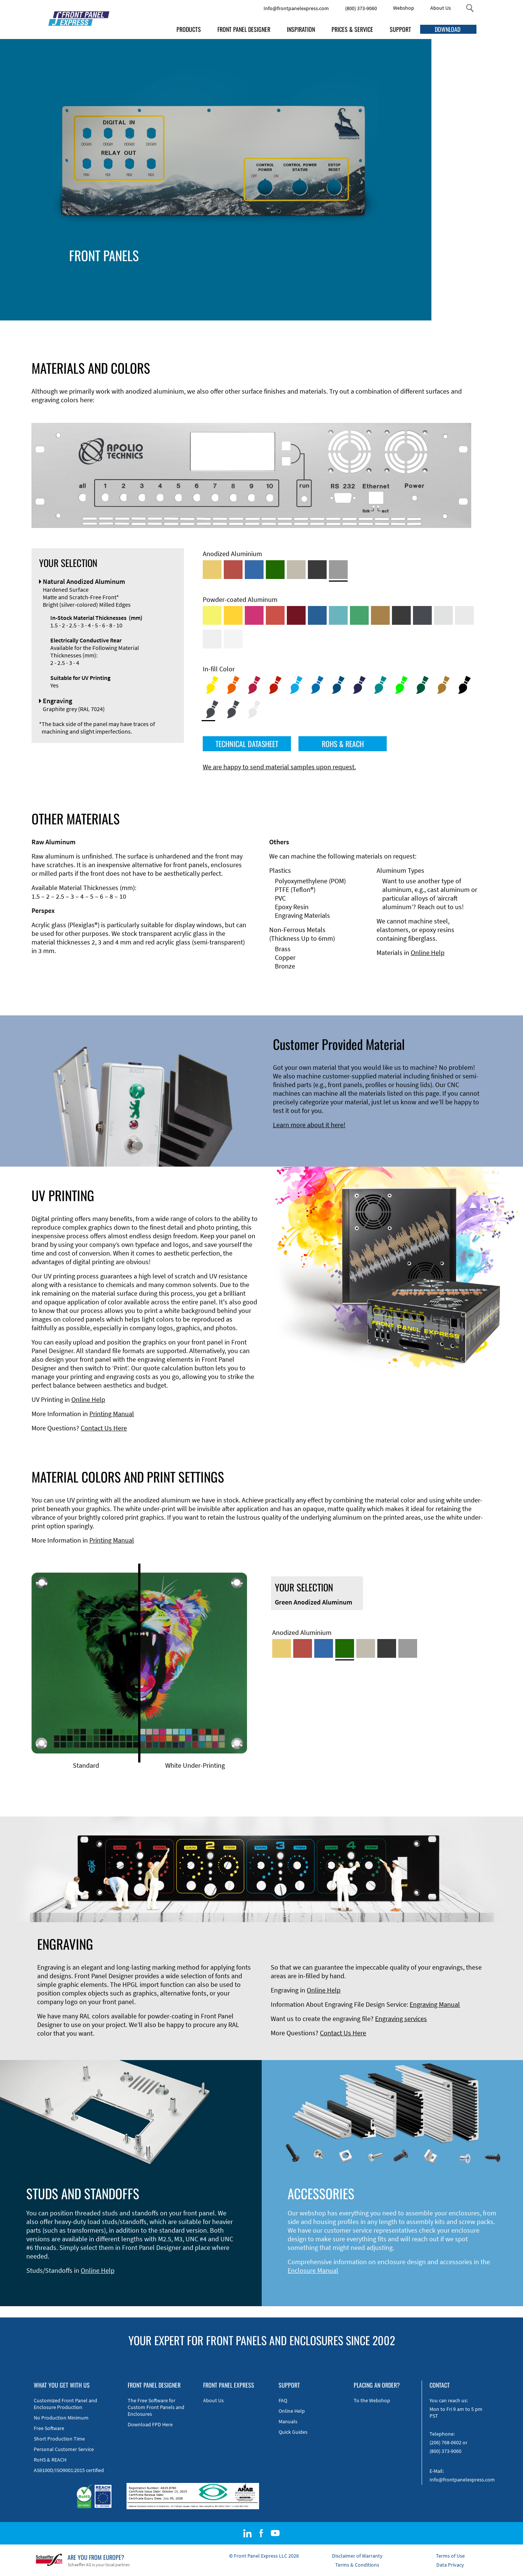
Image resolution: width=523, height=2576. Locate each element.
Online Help (428, 952)
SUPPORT (400, 29)
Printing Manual (111, 1413)
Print (421, 285)
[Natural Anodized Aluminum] (338, 569)
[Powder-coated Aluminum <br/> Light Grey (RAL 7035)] (464, 615)
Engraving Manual (435, 2004)
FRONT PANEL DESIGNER (243, 29)
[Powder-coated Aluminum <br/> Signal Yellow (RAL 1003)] (233, 615)
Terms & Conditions (357, 2564)
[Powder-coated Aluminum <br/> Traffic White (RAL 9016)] (233, 639)
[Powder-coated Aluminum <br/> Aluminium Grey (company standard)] (443, 615)
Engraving (386, 285)
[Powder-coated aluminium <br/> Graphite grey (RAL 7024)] (422, 615)
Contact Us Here (104, 1428)
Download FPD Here (150, 2424)
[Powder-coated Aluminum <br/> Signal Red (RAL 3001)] (275, 615)
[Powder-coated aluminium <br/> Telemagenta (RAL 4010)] (254, 615)
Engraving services (401, 2018)
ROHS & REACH (343, 743)
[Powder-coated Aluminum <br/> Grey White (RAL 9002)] (212, 639)
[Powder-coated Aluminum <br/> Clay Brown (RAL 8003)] (380, 615)
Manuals (288, 2421)
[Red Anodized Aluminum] (233, 569)
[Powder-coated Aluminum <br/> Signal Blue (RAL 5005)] (317, 615)
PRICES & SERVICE (352, 29)
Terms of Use (450, 2555)
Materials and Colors (343, 276)
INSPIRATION (301, 29)
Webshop (403, 8)
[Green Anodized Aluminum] (275, 569)
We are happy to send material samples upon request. (279, 766)
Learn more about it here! (309, 1124)
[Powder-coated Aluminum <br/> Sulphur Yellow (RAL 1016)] (212, 615)
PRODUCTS (188, 29)
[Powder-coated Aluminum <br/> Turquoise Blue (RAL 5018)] (338, 615)
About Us (440, 8)
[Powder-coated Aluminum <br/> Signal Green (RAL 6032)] (359, 615)
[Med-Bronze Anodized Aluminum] (296, 569)
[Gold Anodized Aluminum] (212, 569)
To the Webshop (372, 2400)
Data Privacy (450, 2564)
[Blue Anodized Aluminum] (254, 569)
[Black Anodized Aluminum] (317, 569)
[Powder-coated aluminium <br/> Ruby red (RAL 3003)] (296, 615)
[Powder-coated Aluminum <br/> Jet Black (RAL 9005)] (401, 615)
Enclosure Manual (313, 2270)
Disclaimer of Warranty (357, 2555)
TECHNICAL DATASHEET (247, 743)
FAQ (283, 2400)
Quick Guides (293, 2432)
